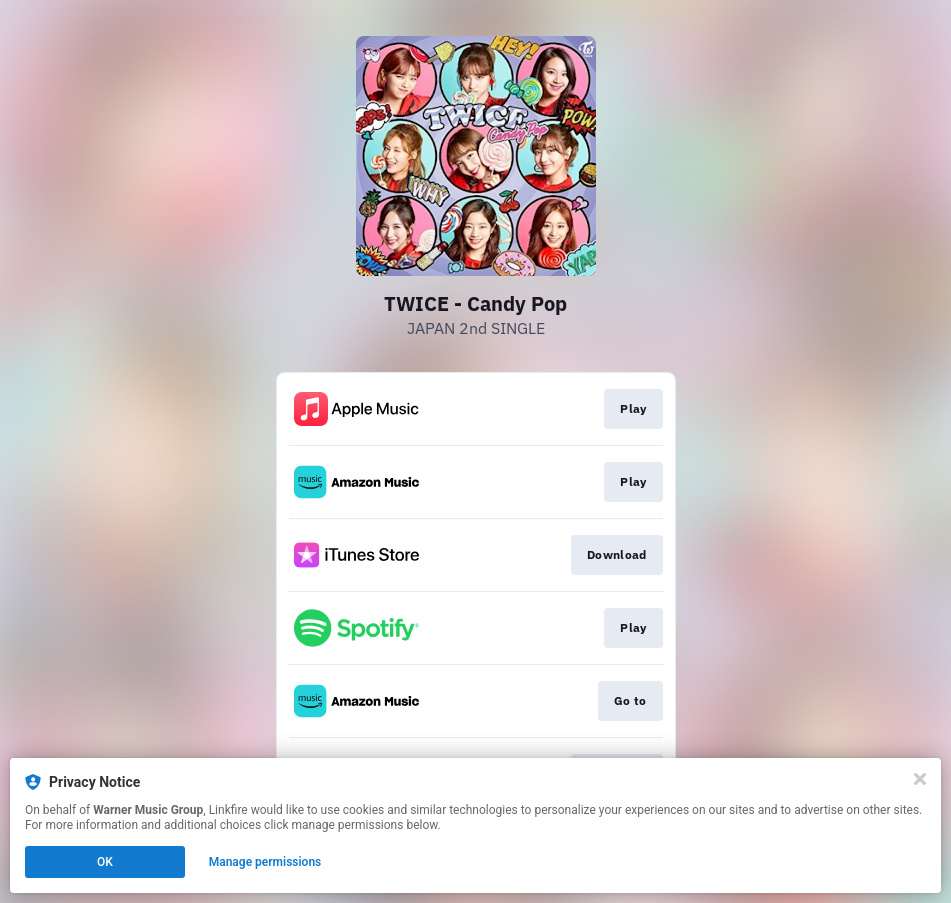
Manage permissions (265, 862)
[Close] (920, 779)
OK (105, 862)
